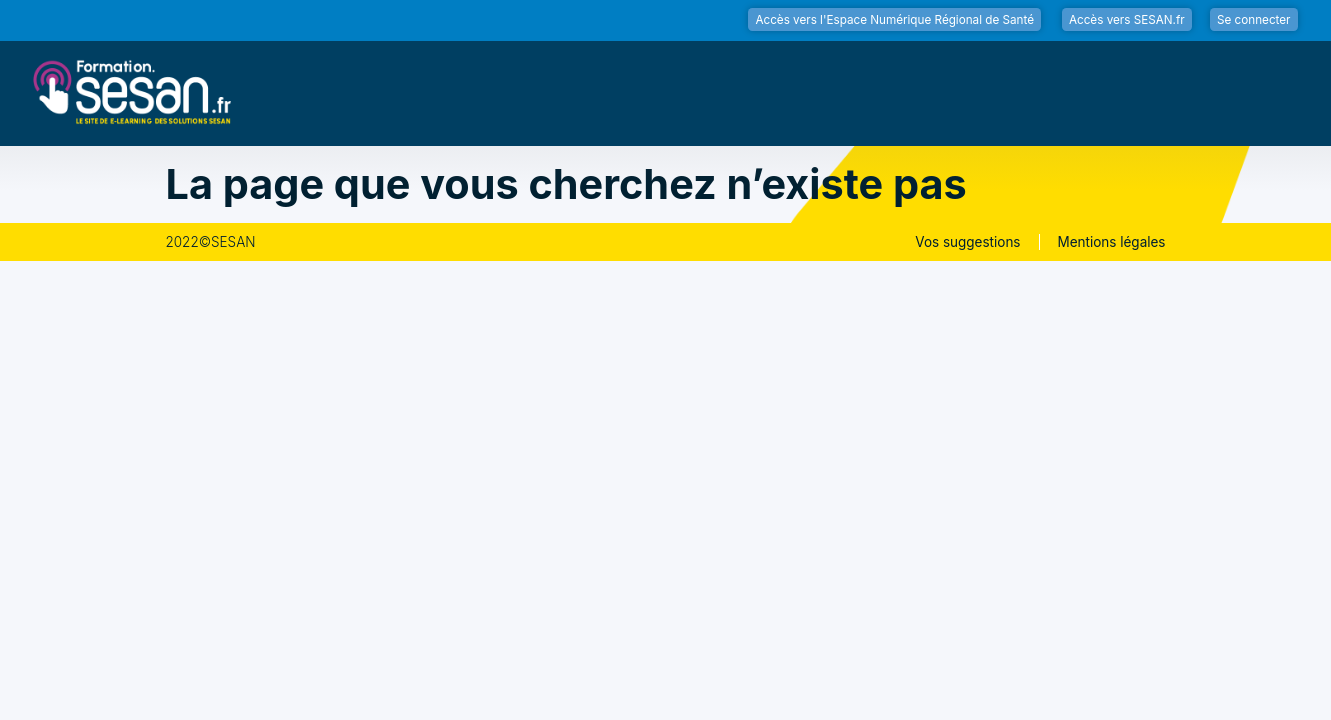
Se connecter (1254, 20)
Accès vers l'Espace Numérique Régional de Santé (894, 20)
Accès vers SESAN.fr (1127, 20)
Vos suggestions (967, 242)
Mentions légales (1112, 242)
